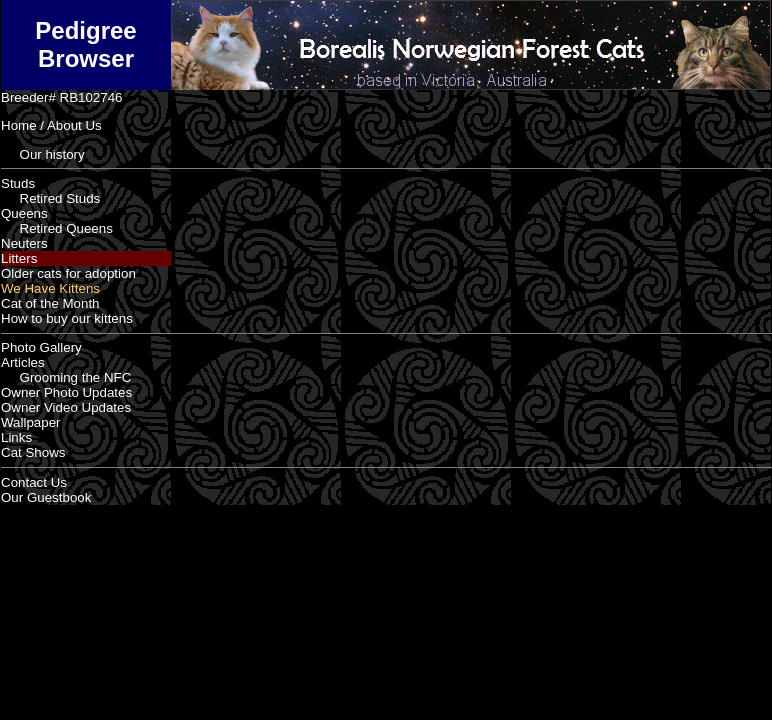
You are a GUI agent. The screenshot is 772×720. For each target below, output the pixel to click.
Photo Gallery (41, 347)
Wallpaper (31, 422)
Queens (24, 213)
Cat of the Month (50, 303)
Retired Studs (50, 198)
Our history (43, 154)
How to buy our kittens (67, 318)
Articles (23, 362)
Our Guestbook (46, 497)
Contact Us (34, 482)
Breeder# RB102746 (62, 97)
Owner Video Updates (66, 407)
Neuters (24, 243)
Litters (19, 258)
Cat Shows (33, 452)
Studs (18, 183)
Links (16, 437)
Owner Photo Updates (66, 392)
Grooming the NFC (66, 377)
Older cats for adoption (68, 273)
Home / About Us (51, 125)
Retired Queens (57, 228)
